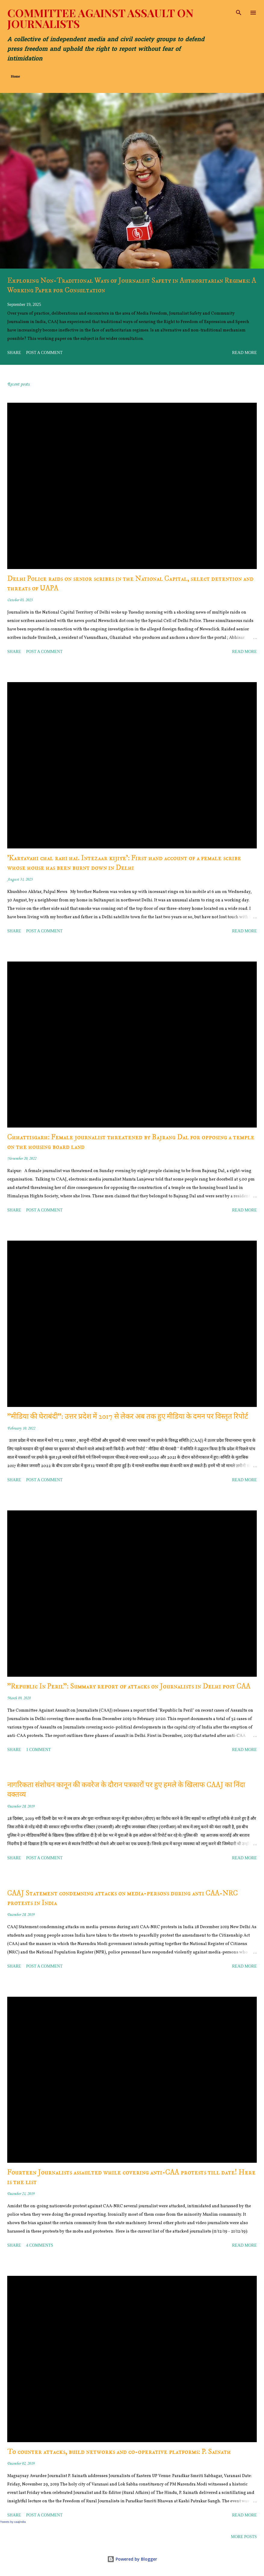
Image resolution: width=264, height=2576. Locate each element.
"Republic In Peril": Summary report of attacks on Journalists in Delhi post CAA (128, 1686)
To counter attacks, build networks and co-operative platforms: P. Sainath (119, 2451)
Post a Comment (44, 352)
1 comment (38, 1749)
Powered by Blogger (132, 2559)
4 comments (39, 2245)
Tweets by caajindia (13, 2521)
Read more (244, 352)
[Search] (238, 10)
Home (15, 76)
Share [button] (14, 352)
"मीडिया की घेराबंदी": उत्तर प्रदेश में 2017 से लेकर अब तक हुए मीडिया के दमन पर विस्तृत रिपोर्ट (127, 1416)
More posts (244, 2536)
